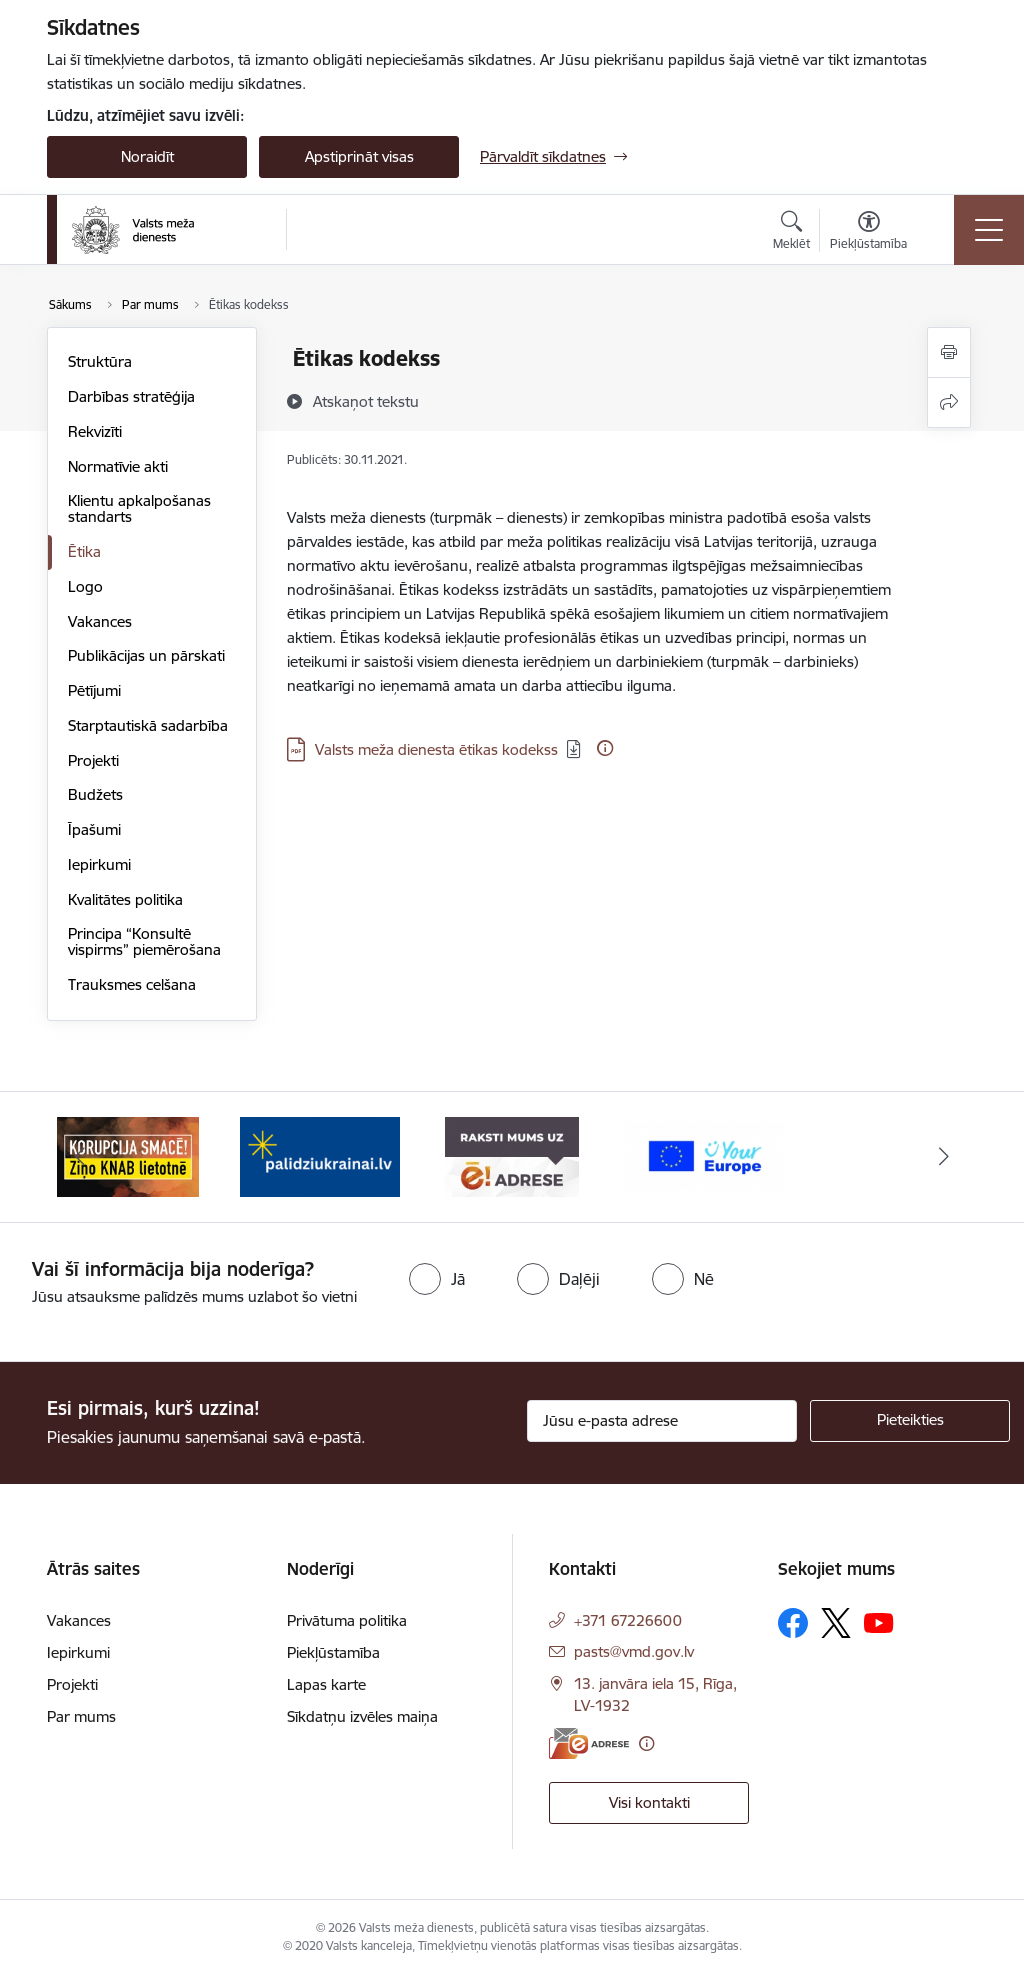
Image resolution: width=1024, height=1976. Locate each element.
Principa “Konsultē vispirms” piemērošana (144, 941)
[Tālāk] (944, 1157)
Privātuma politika (347, 1620)
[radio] (437, 1279)
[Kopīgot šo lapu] (949, 402)
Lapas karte (326, 1684)
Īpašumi (94, 829)
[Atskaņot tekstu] (366, 401)
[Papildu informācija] (605, 748)
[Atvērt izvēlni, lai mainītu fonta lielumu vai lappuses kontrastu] (868, 233)
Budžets (95, 794)
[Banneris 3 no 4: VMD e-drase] (511, 1155)
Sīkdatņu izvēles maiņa (362, 1716)
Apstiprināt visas (359, 156)
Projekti (93, 760)
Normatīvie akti (118, 466)
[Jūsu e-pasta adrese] (662, 1421)
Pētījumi (94, 690)
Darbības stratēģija (131, 396)
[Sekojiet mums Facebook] (793, 1623)
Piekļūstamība (333, 1652)
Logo (85, 586)
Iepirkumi (99, 864)
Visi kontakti (649, 1802)
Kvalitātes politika (125, 899)
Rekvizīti (95, 431)
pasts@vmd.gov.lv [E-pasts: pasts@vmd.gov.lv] (634, 1651)
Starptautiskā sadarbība (148, 725)
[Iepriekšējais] (80, 1157)
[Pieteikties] (910, 1421)
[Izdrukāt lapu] (949, 352)
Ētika (84, 551)
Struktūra (100, 361)
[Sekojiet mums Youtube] (879, 1622)
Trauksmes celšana (132, 984)
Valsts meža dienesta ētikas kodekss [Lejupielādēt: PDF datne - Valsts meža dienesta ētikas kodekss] (436, 749)
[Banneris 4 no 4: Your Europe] (704, 1155)
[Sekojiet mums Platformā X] (836, 1623)
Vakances (100, 621)
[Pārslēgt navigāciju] (989, 230)
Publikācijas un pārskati (146, 655)
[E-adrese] (589, 1743)
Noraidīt (147, 156)
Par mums (81, 1716)
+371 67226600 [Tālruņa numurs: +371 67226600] (628, 1620)
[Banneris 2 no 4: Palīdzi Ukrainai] (320, 1155)
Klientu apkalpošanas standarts (139, 508)
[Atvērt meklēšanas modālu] (791, 233)
